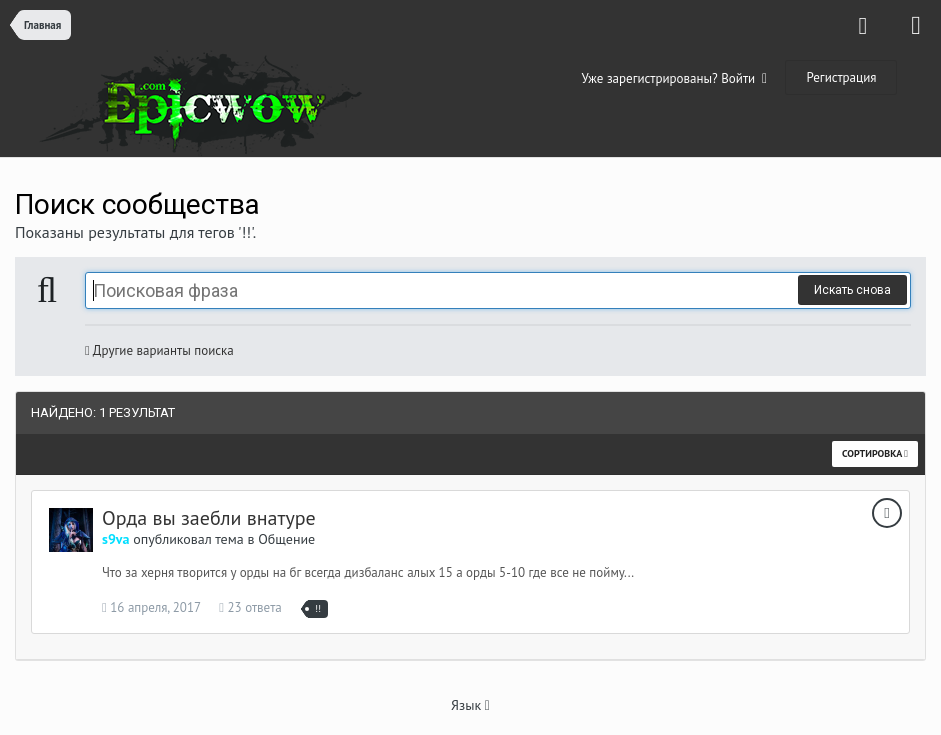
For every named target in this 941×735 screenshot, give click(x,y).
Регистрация (841, 77)
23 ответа (250, 607)
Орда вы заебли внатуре (209, 518)
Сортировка (875, 453)
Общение (286, 539)
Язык (470, 705)
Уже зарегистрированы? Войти (675, 78)
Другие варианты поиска (159, 350)
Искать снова (852, 290)
